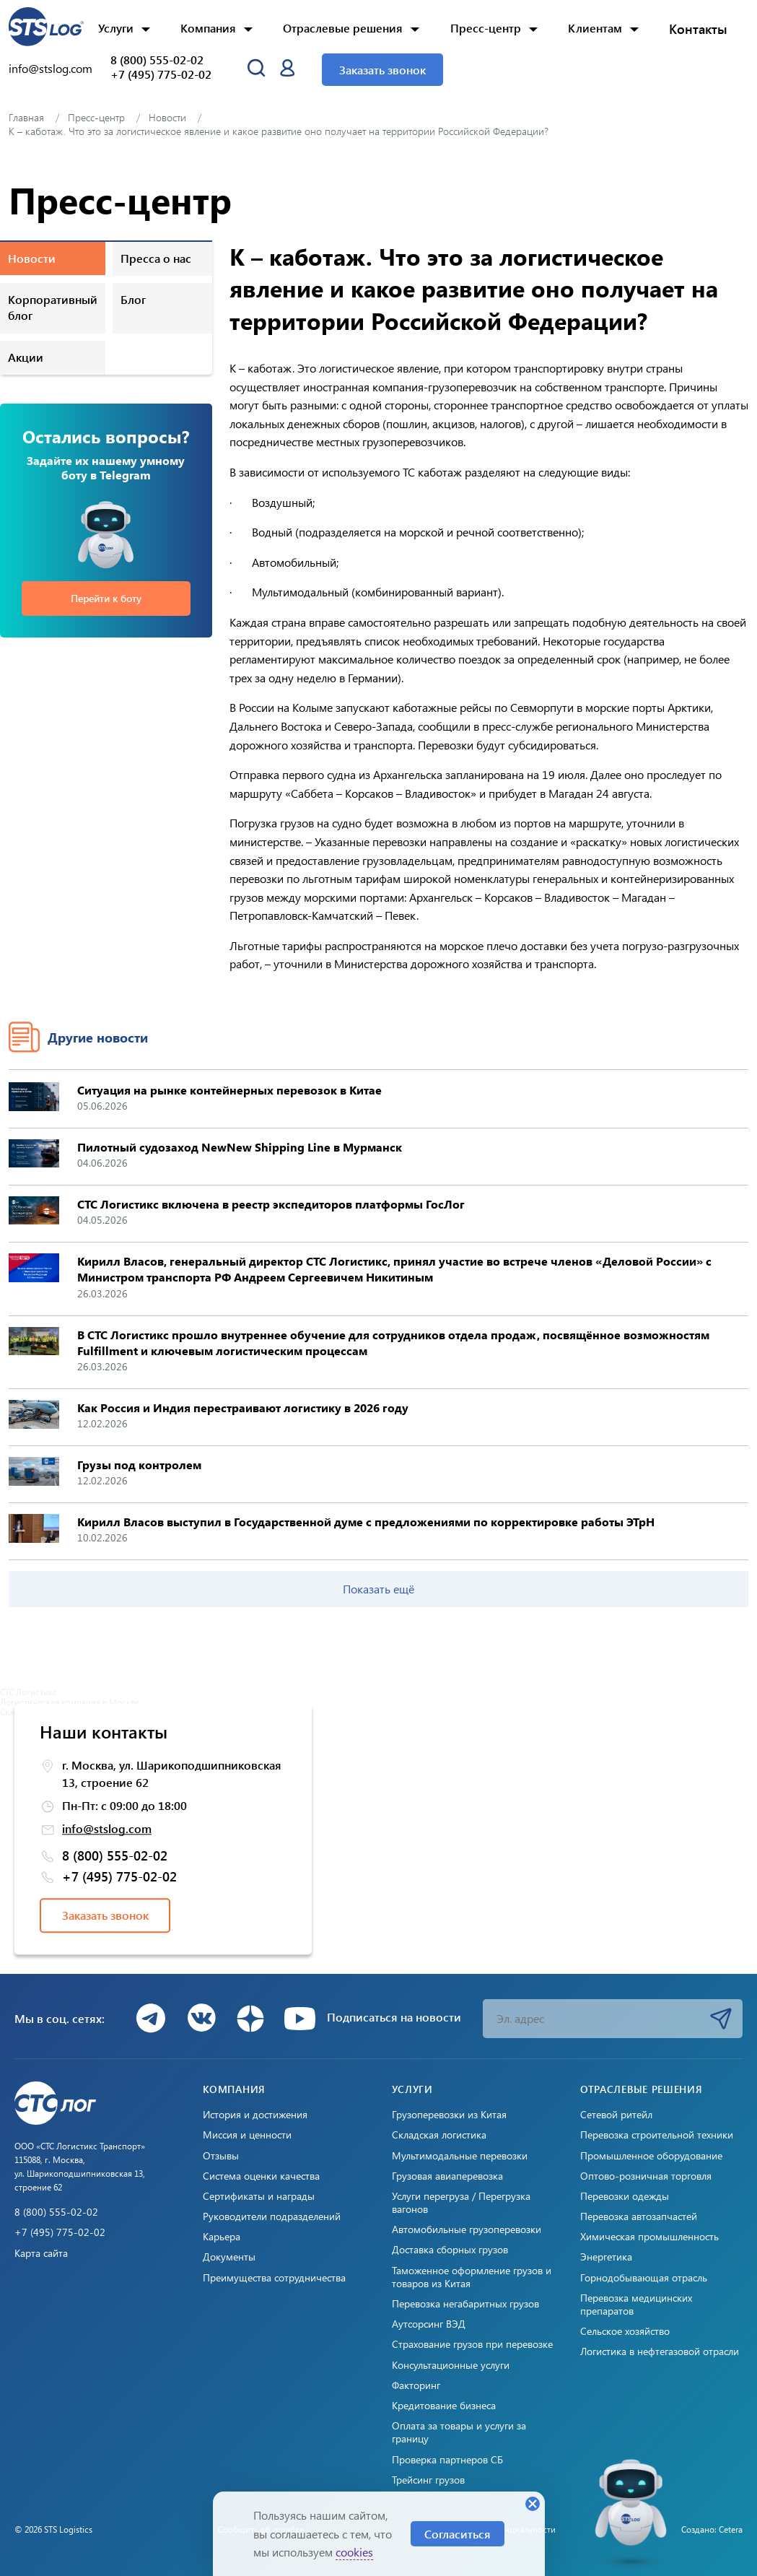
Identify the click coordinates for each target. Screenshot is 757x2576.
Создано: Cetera (712, 2529)
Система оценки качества (261, 2176)
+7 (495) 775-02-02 (160, 74)
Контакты (698, 29)
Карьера (221, 2236)
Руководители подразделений (272, 2216)
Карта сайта (41, 2253)
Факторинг (416, 2385)
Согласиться (457, 2533)
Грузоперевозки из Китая (449, 2114)
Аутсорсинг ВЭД (428, 2324)
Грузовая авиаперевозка (447, 2176)
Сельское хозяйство (625, 2331)
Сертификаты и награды (259, 2196)
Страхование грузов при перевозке (472, 2344)
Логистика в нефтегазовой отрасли (659, 2351)
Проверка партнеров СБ (447, 2459)
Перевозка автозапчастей (638, 2216)
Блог (133, 299)
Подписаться (720, 2018)
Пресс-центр (485, 27)
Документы (229, 2256)
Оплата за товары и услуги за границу (459, 2432)
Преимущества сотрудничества (274, 2277)
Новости (32, 258)
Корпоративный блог (52, 307)
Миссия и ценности (247, 2134)
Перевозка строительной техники (656, 2134)
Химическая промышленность (649, 2236)
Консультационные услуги (450, 2365)
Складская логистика (439, 2134)
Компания (208, 27)
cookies (354, 2551)
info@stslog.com (50, 68)
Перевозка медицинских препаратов (636, 2305)
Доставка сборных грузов (450, 2249)
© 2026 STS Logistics (53, 2529)
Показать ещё (378, 1588)
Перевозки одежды (624, 2196)
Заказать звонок (382, 69)
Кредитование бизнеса (444, 2405)
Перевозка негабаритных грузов (465, 2303)
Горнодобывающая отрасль (643, 2277)
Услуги (116, 27)
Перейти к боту (106, 598)
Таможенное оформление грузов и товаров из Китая (471, 2277)
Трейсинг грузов (428, 2479)
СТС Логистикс (28, 1691)
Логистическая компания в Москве (69, 1701)
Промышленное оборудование (651, 2155)
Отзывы (221, 2155)
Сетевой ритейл (616, 2114)
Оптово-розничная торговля (646, 2176)
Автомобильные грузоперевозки (466, 2229)
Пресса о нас (156, 258)
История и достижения (255, 2114)
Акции (25, 357)
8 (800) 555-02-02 (157, 60)
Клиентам (595, 27)
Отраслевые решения (343, 27)
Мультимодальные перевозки (460, 2155)
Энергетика (606, 2256)
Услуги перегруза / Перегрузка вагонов (461, 2203)
